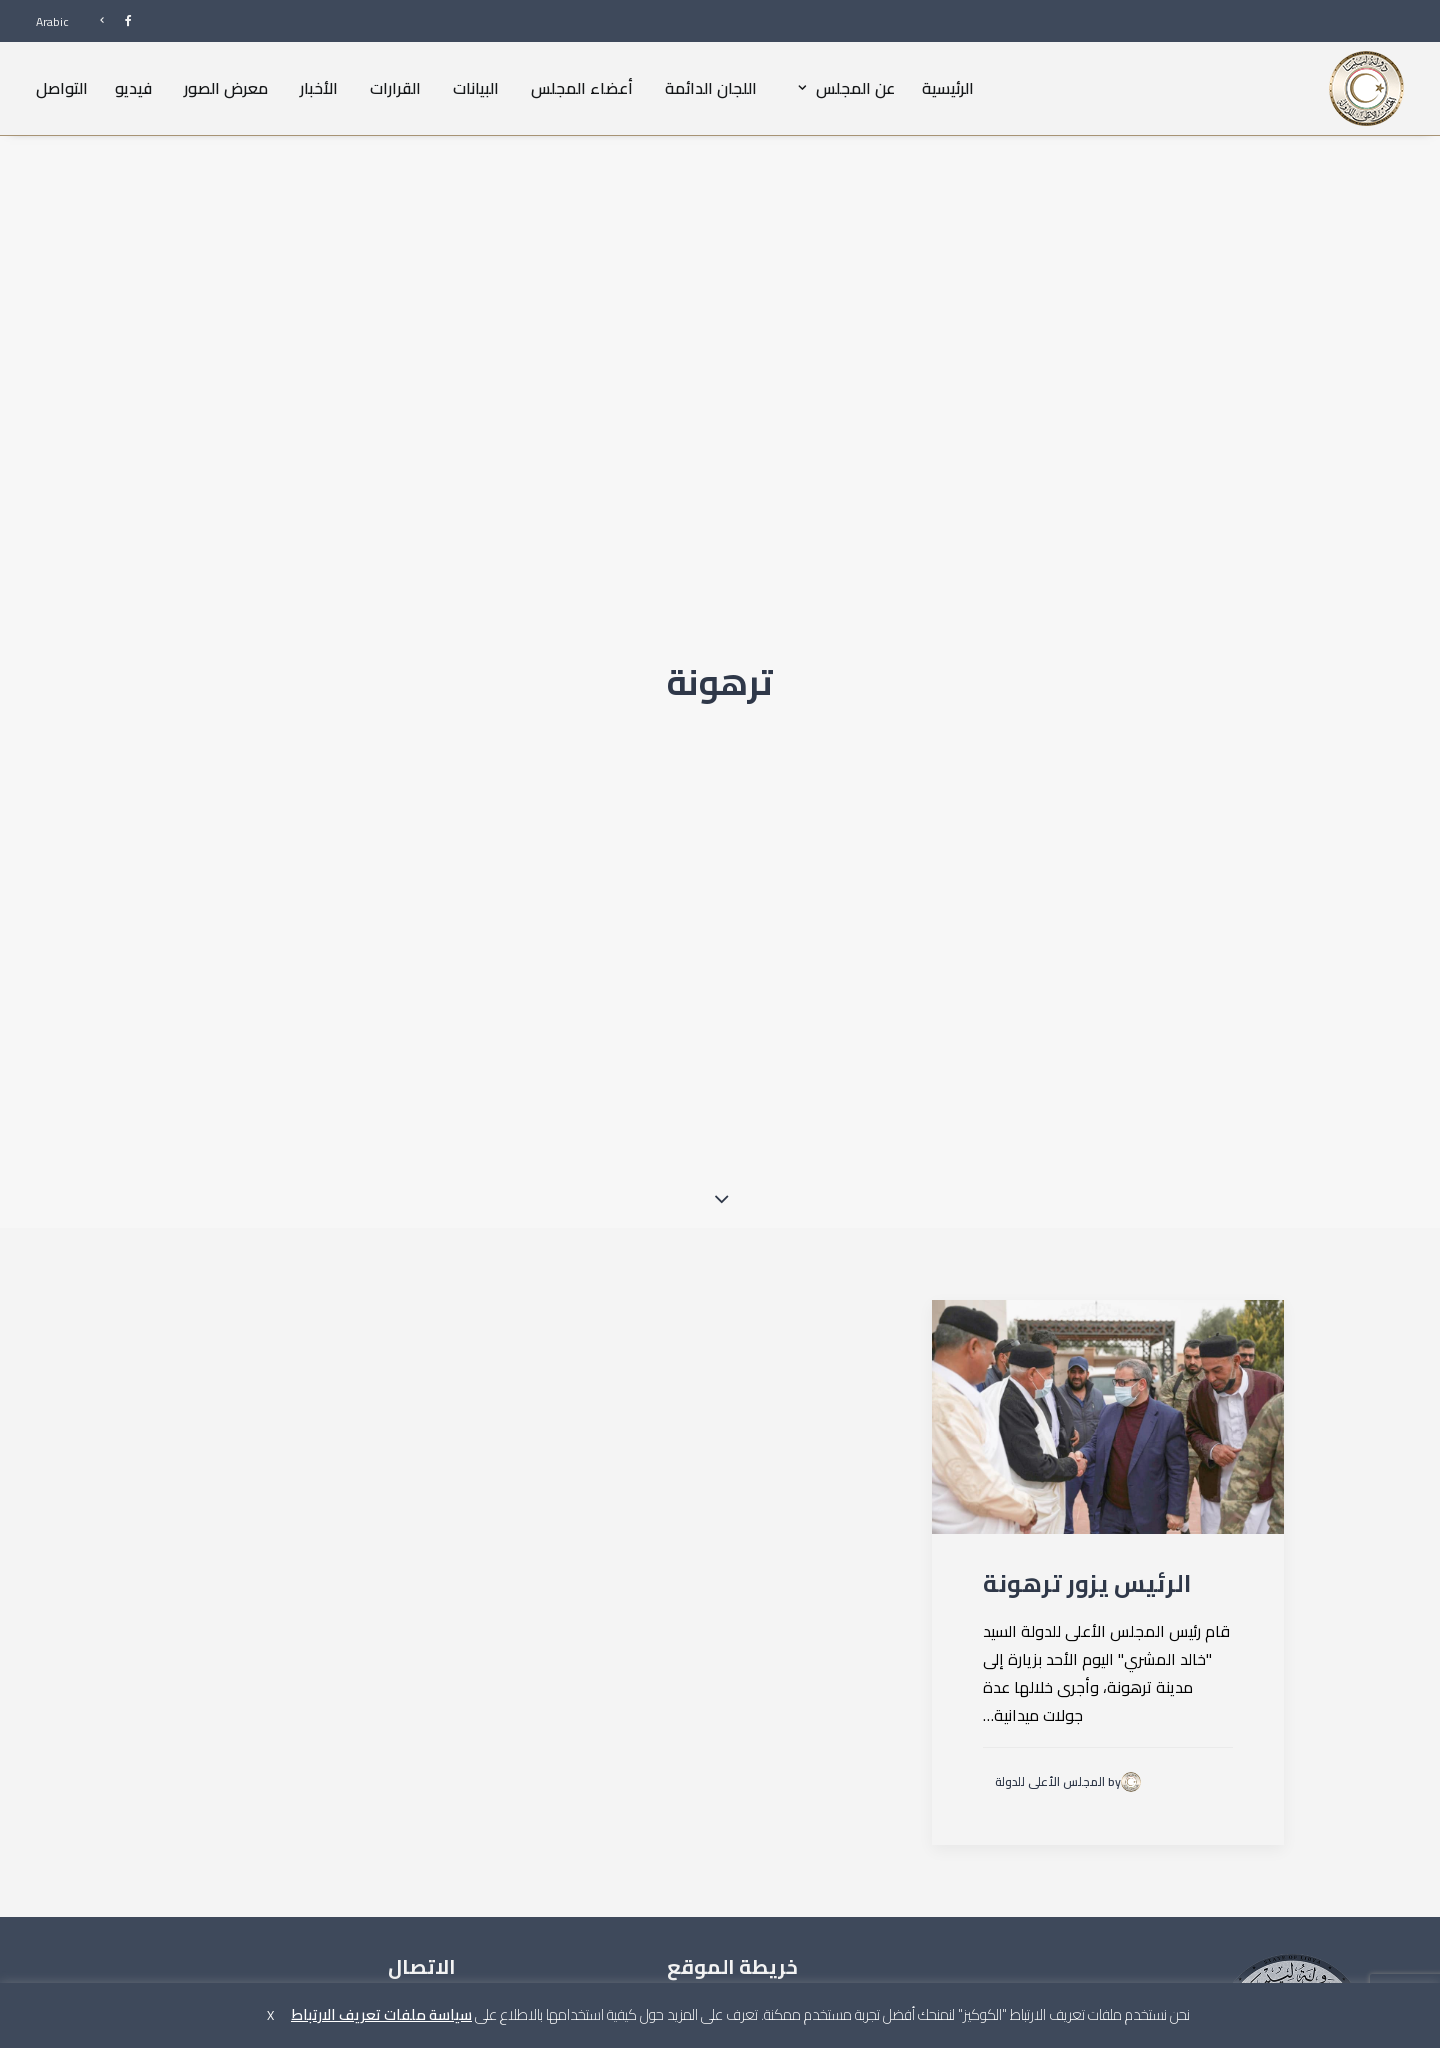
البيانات (476, 88)
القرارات (395, 88)
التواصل (62, 88)
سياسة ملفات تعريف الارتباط (381, 2014)
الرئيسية (948, 88)
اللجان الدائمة (711, 88)
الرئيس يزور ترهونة (1087, 1414)
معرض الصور (226, 88)
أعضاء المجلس (582, 88)
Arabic (52, 21)
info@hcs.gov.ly (291, 1906)
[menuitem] (107, 20)
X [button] (270, 2015)
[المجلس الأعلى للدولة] (1366, 88)
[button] (1108, 1248)
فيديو (133, 88)
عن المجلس (842, 88)
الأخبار (319, 88)
